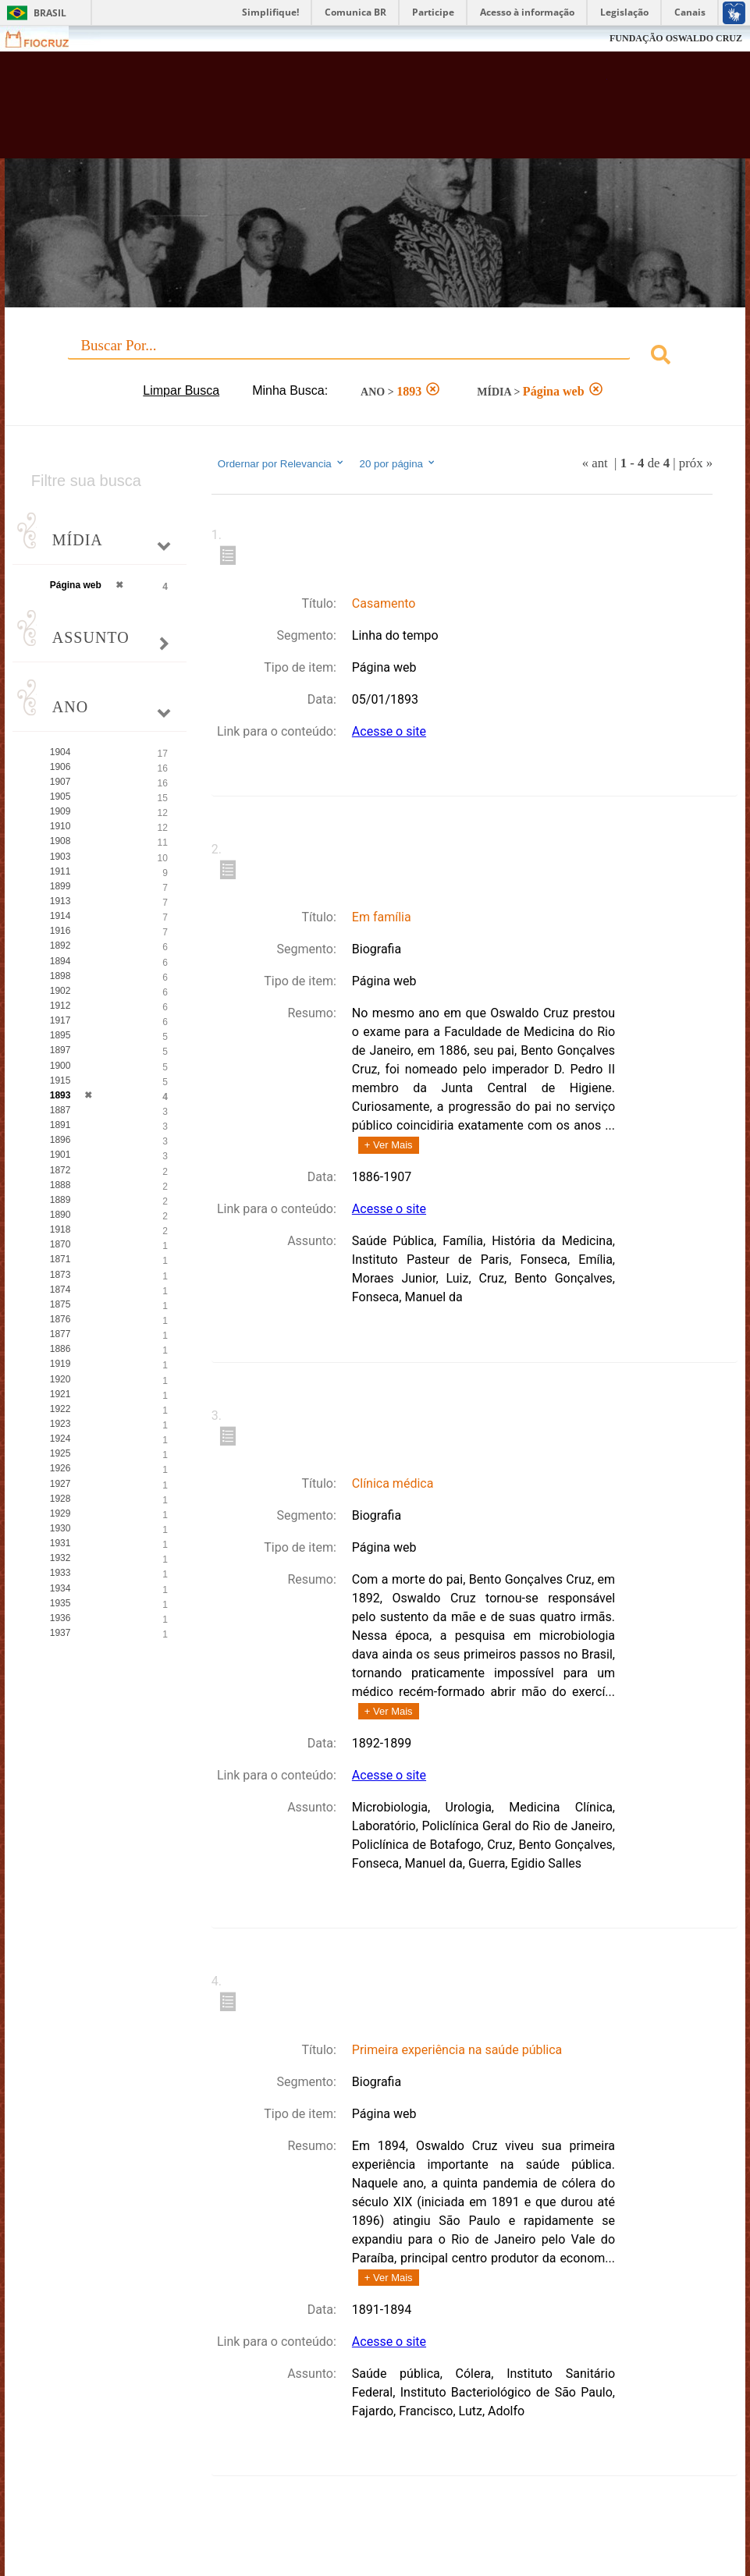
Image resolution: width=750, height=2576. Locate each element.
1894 (60, 961)
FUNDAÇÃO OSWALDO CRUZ (676, 38)
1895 (60, 1035)
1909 (60, 811)
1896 (60, 1139)
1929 (60, 1513)
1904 (60, 752)
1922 (60, 1408)
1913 (60, 901)
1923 (60, 1423)
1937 (60, 1632)
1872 (60, 1170)
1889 (60, 1199)
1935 (60, 1603)
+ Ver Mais (388, 1145)
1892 (60, 945)
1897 (60, 1050)
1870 (60, 1244)
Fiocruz (46, 38)
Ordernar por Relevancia (281, 463)
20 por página (397, 463)
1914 (60, 915)
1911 (60, 871)
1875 (60, 1304)
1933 (60, 1572)
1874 (60, 1289)
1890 (60, 1214)
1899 (60, 886)
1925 (60, 1453)
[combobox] (375, 356)
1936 (60, 1618)
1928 (60, 1498)
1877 (60, 1334)
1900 (60, 1065)
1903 (60, 856)
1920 (60, 1379)
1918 (60, 1229)
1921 (60, 1394)
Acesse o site (389, 731)
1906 (60, 766)
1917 (60, 1020)
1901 (60, 1154)
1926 (60, 1468)
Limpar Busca (181, 390)
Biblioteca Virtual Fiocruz (322, 110)
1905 (60, 796)
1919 (60, 1363)
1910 (60, 826)
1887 (60, 1110)
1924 (60, 1438)
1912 (60, 1005)
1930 (60, 1528)
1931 (60, 1543)
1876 (60, 1319)
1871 (60, 1259)
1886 (60, 1348)
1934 (60, 1588)
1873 (60, 1274)
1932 (60, 1557)
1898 (60, 975)
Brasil (50, 13)
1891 (60, 1124)
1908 (60, 841)
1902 (60, 990)
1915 (60, 1080)
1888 (60, 1185)
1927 (60, 1483)
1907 (60, 781)
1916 (60, 930)
